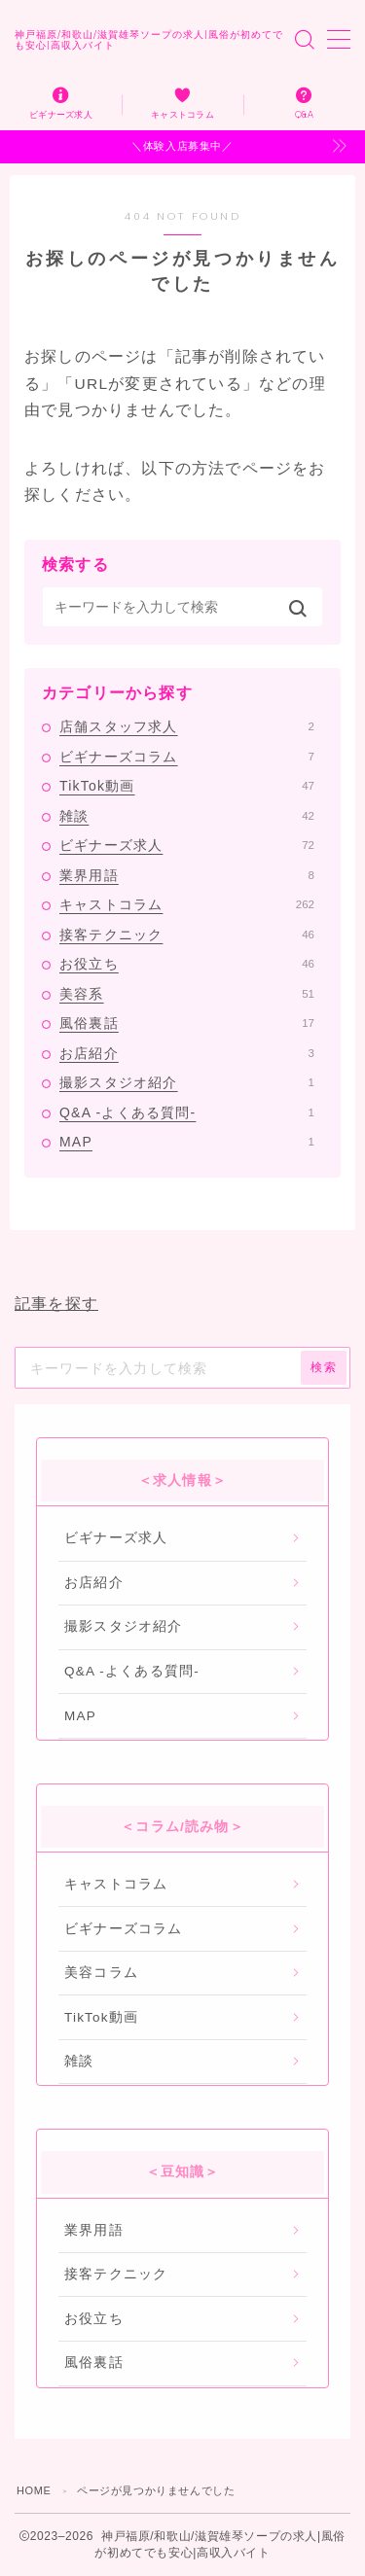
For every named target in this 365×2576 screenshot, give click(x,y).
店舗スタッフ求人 (186, 726)
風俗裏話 (186, 1023)
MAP (186, 1141)
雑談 (186, 816)
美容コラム (101, 1972)
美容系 (186, 994)
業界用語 (186, 875)
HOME (34, 2490)
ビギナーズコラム (186, 756)
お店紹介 (186, 1053)
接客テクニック (186, 934)
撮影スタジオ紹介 (186, 1082)
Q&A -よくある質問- (186, 1112)
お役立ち (186, 963)
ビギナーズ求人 (186, 845)
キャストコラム (186, 904)
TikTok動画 (186, 786)
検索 (323, 1367)
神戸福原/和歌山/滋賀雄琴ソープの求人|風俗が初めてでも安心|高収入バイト (149, 40)
